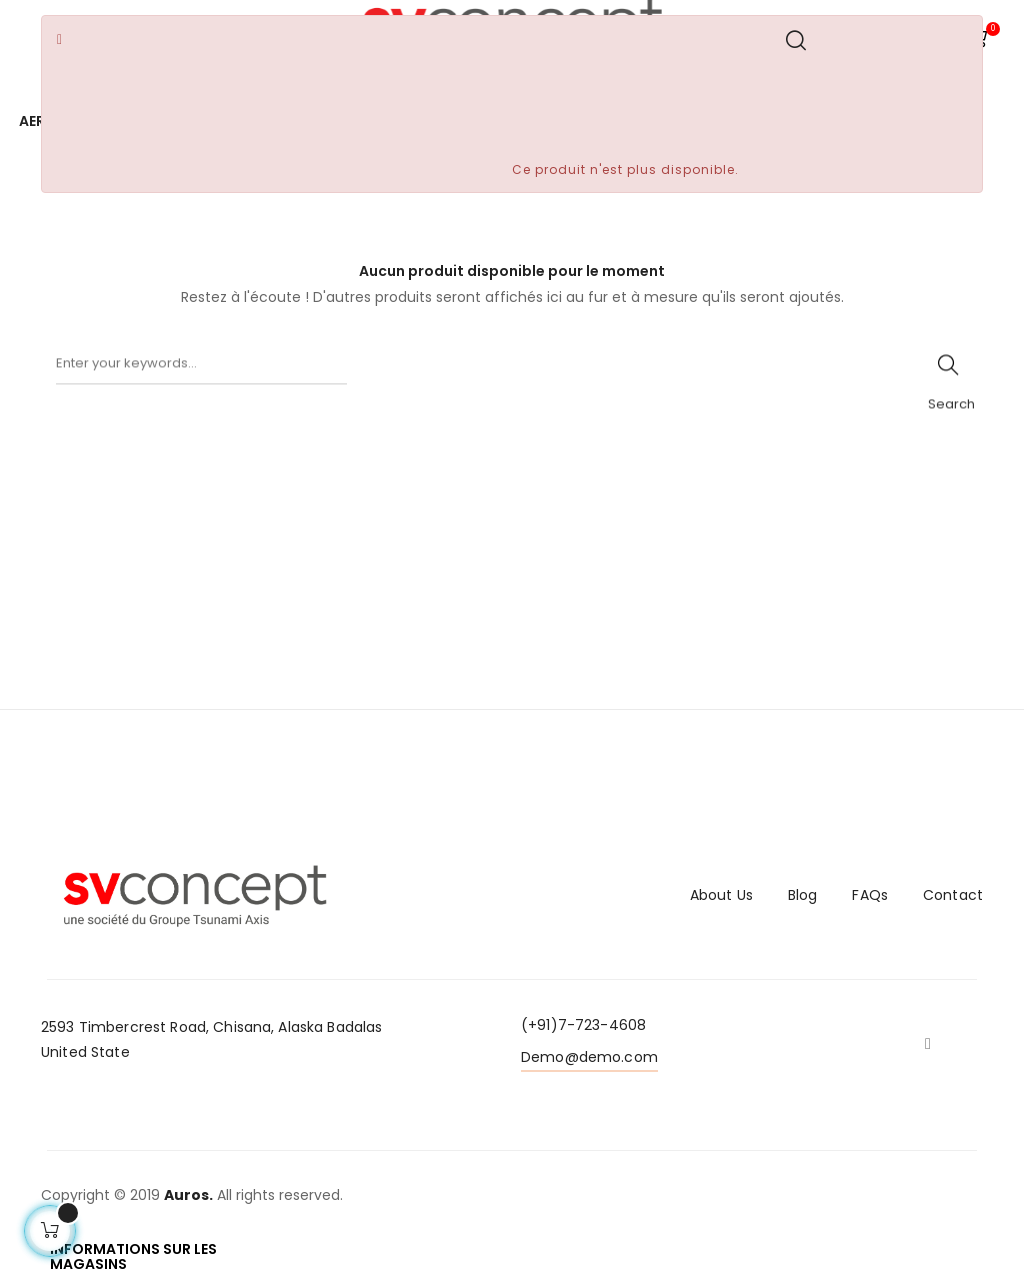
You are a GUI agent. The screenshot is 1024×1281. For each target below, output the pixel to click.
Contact (953, 895)
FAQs (870, 895)
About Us (721, 895)
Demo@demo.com (589, 1057)
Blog (803, 895)
